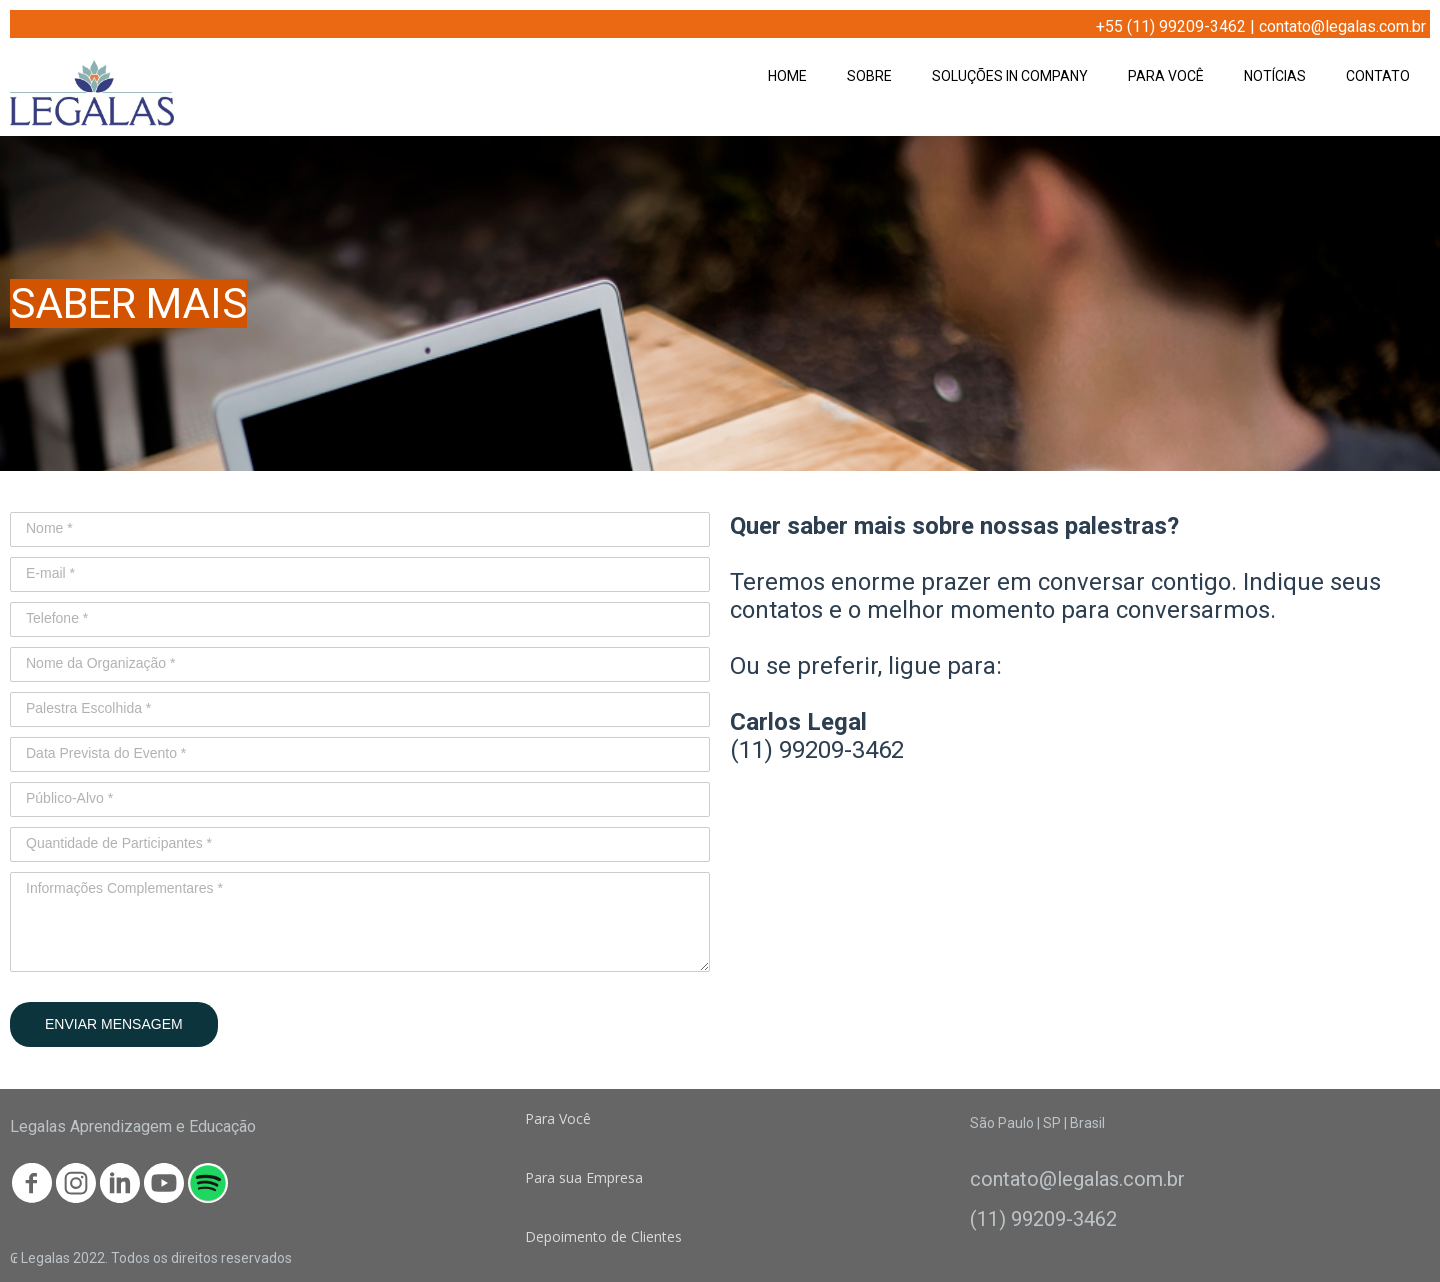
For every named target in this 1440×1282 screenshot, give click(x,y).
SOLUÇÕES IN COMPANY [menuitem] (1010, 76)
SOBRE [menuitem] (869, 76)
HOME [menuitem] (787, 76)
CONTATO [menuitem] (1378, 76)
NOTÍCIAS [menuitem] (1275, 76)
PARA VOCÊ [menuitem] (1166, 76)
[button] (558, 1118)
